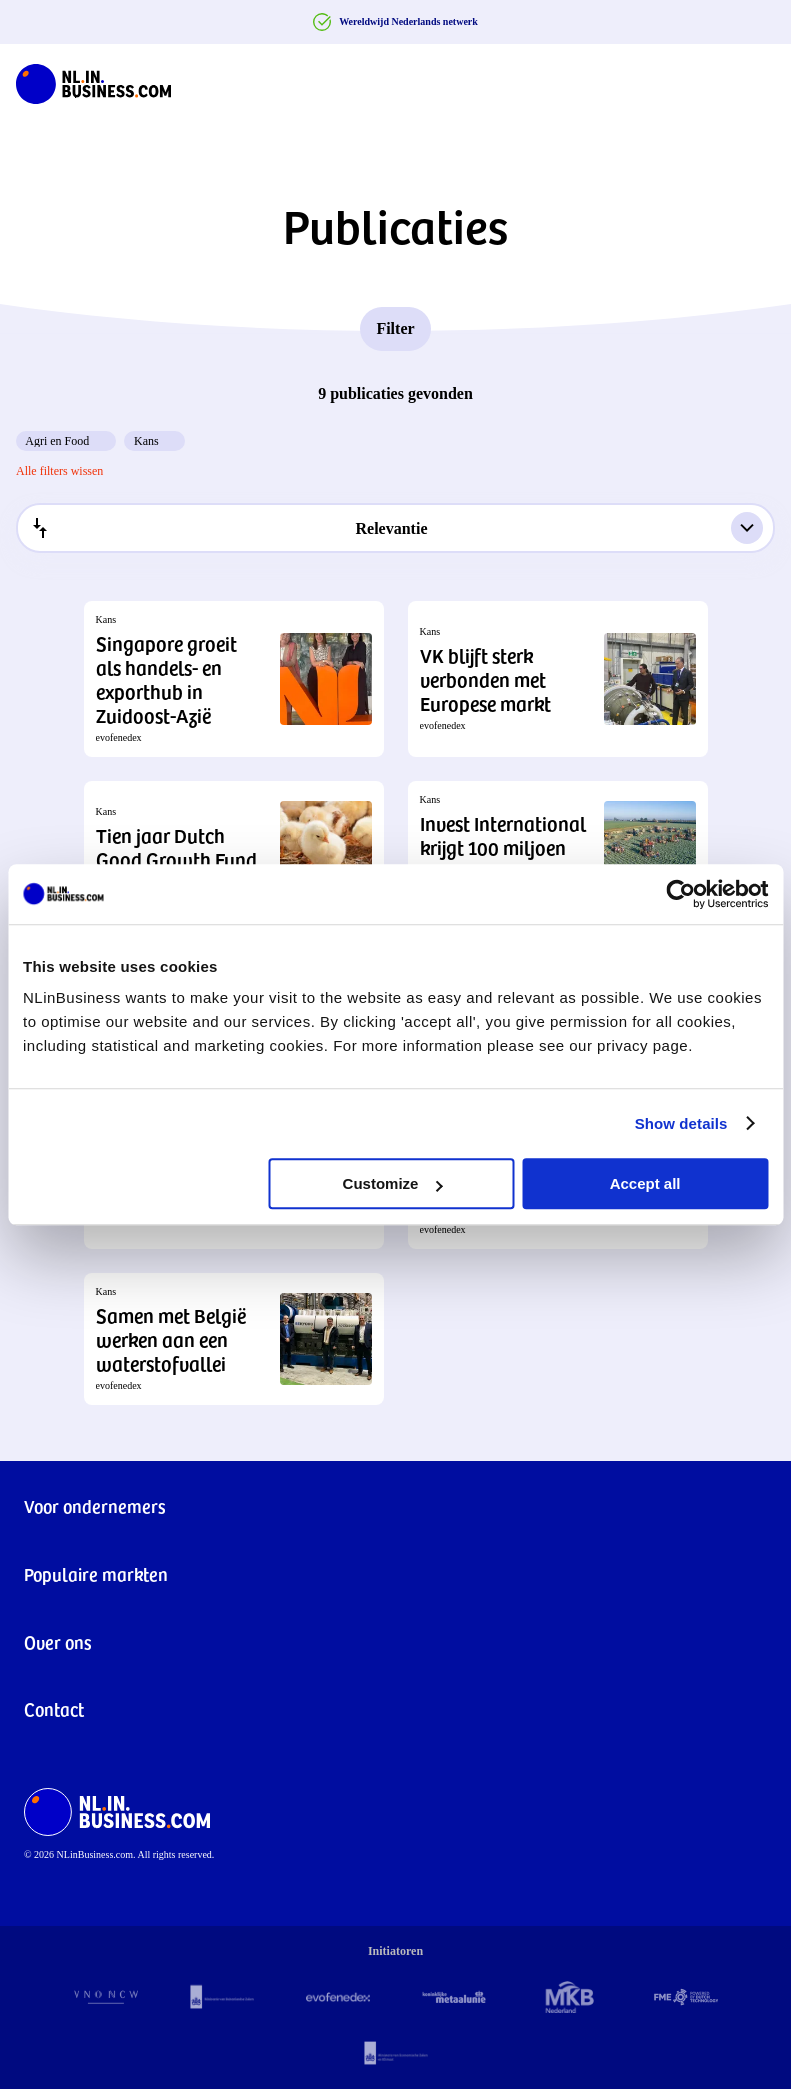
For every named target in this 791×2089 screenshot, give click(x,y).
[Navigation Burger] (759, 80)
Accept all (645, 1183)
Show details (681, 1123)
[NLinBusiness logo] (93, 80)
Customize (393, 1183)
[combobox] (395, 528)
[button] (234, 679)
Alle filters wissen (59, 471)
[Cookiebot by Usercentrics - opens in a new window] (680, 894)
